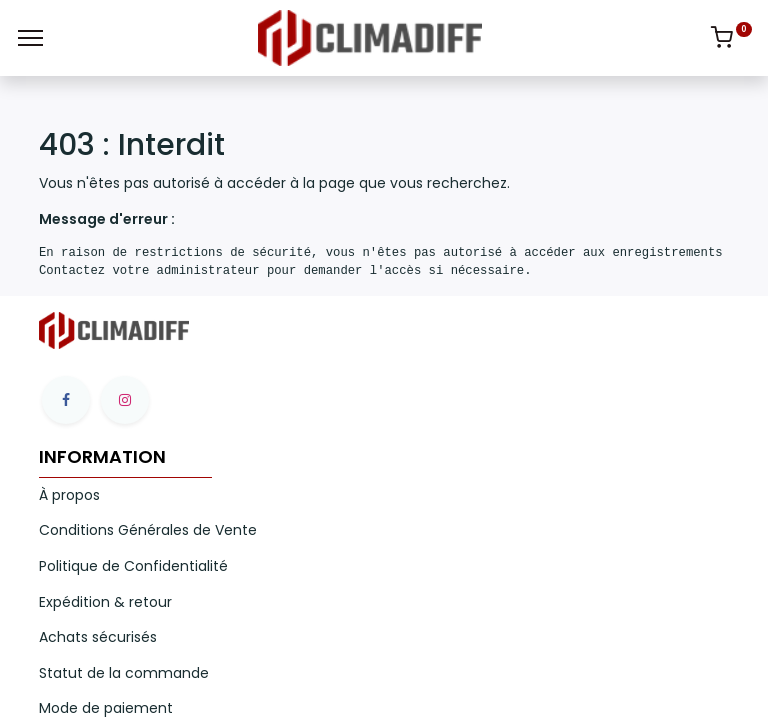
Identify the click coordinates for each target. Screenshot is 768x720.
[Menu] (30, 38)
